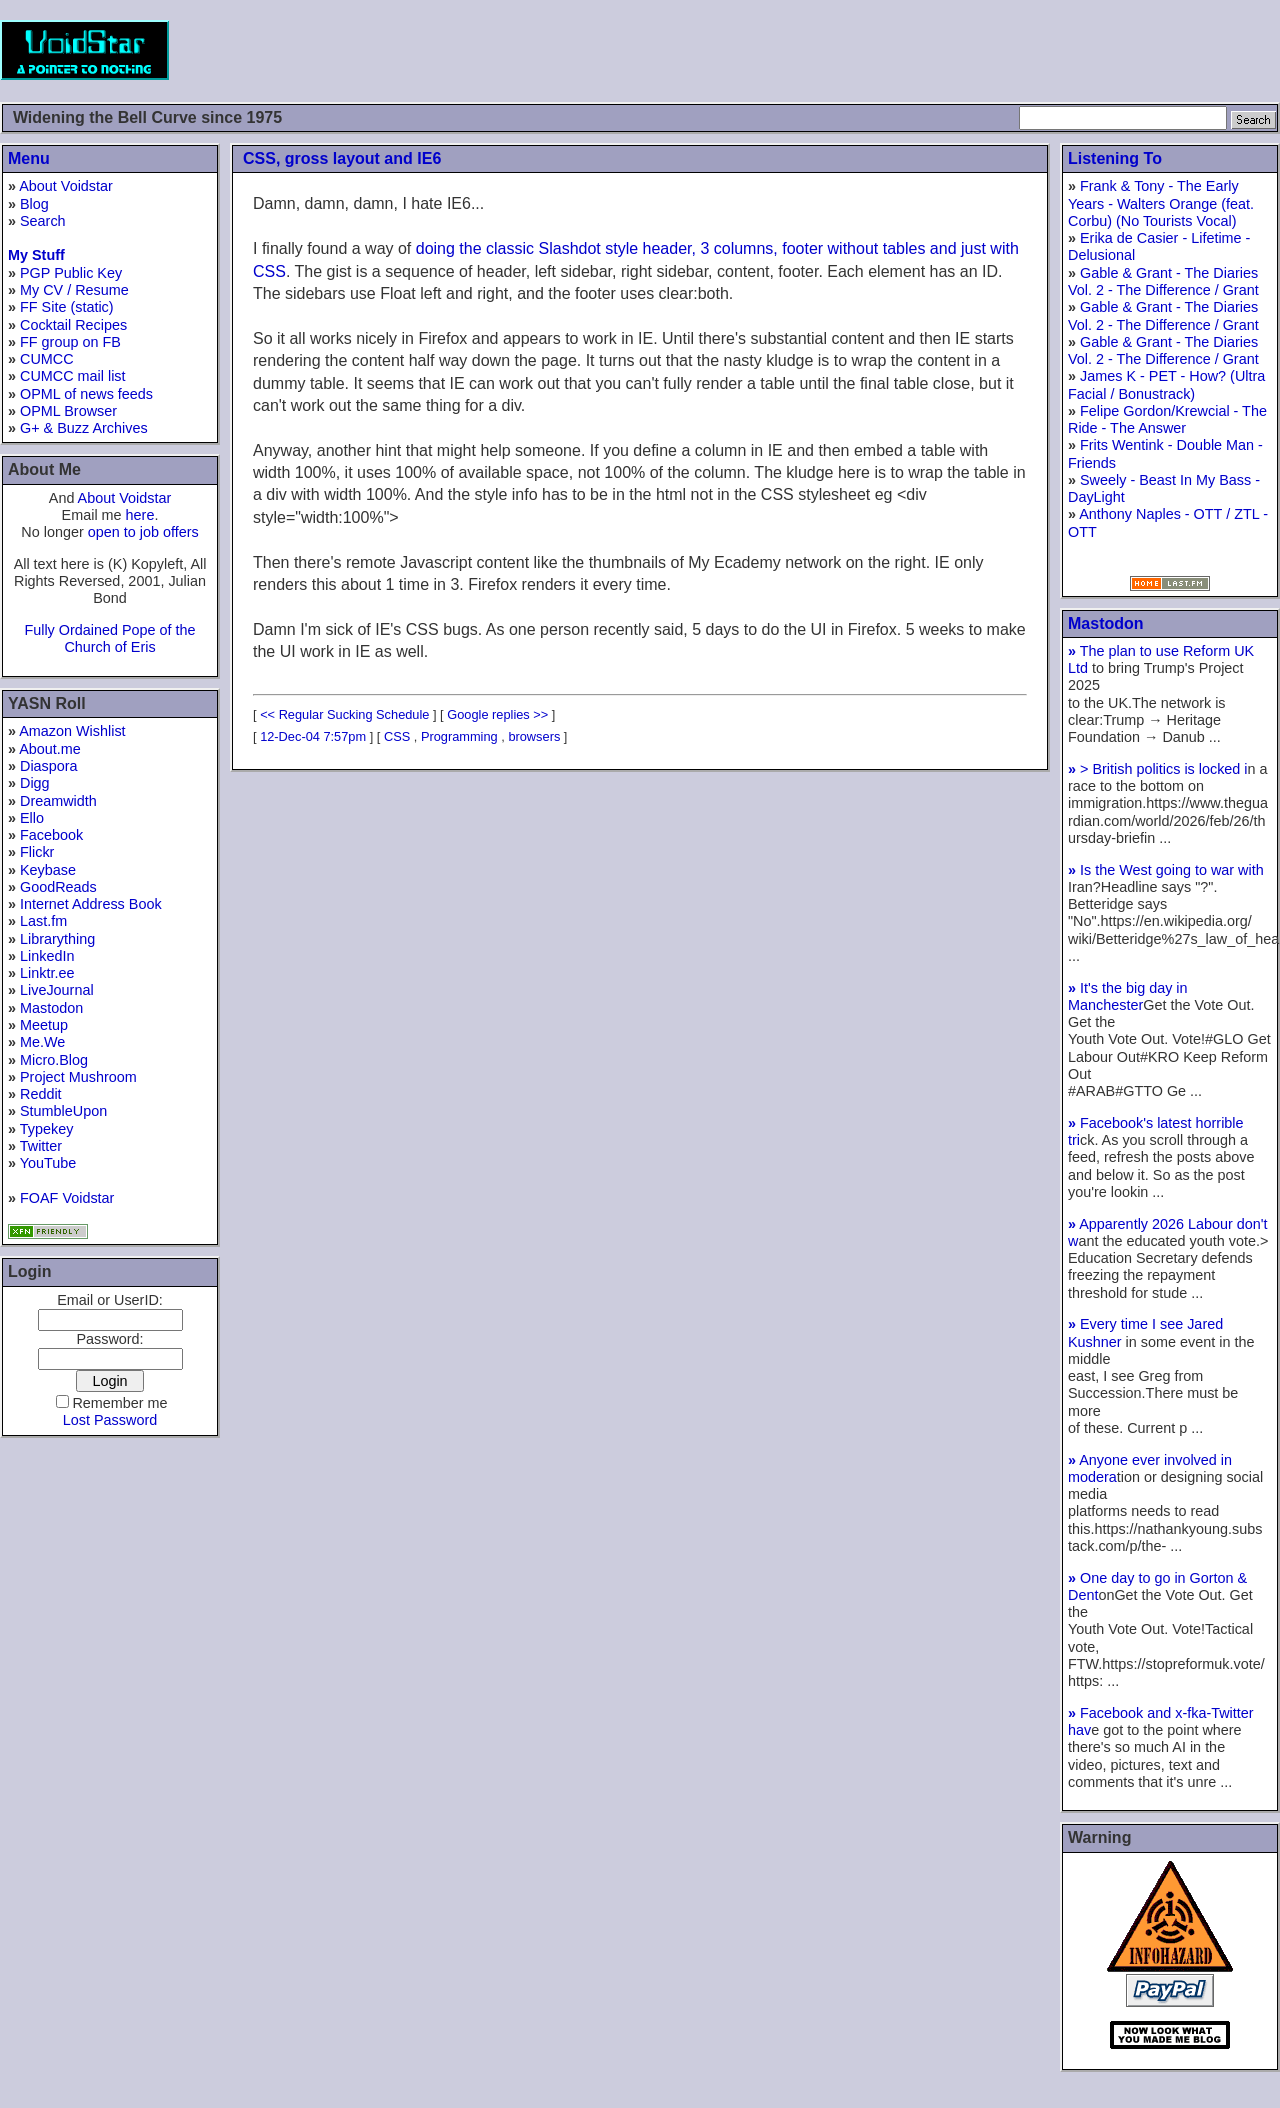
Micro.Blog (54, 1060)
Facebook (51, 835)
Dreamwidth (58, 801)
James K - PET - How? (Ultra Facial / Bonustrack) (1166, 384)
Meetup (44, 1025)
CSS (397, 736)
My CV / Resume (74, 290)
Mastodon (51, 1008)
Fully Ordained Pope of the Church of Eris (109, 638)
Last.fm (43, 921)
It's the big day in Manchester (1128, 996)
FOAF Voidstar (67, 1198)
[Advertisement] (916, 50)
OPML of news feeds (86, 394)
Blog (34, 204)
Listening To (1115, 158)
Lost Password (110, 1420)
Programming (459, 736)
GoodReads (58, 887)
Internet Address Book (91, 904)
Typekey (47, 1129)
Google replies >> (497, 714)
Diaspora (49, 766)
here (140, 515)
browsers (534, 736)
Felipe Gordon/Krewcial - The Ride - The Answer (1167, 419)
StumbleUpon (63, 1111)
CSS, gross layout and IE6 (342, 158)
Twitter (41, 1146)
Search (43, 221)
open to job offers (143, 532)
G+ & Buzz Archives (84, 428)
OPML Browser (68, 411)
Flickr (37, 852)
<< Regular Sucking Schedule (344, 714)
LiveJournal (57, 990)
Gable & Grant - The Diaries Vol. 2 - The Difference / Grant (1163, 281)
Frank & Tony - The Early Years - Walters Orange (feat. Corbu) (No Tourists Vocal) (1161, 203)
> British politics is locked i (1158, 769)
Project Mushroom (78, 1077)
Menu (29, 158)
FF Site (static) (67, 307)
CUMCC (47, 359)
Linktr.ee (47, 973)
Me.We (42, 1042)
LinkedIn (47, 956)
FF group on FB (70, 342)
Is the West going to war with (1166, 870)
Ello (32, 818)
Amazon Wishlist (72, 731)
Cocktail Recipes (73, 325)
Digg (35, 783)
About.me (50, 749)
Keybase (48, 870)
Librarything (57, 939)
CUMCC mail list (73, 376)
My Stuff (36, 255)
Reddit (41, 1094)
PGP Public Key (71, 273)
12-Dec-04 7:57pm (313, 736)
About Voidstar (66, 186)
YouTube (48, 1163)
